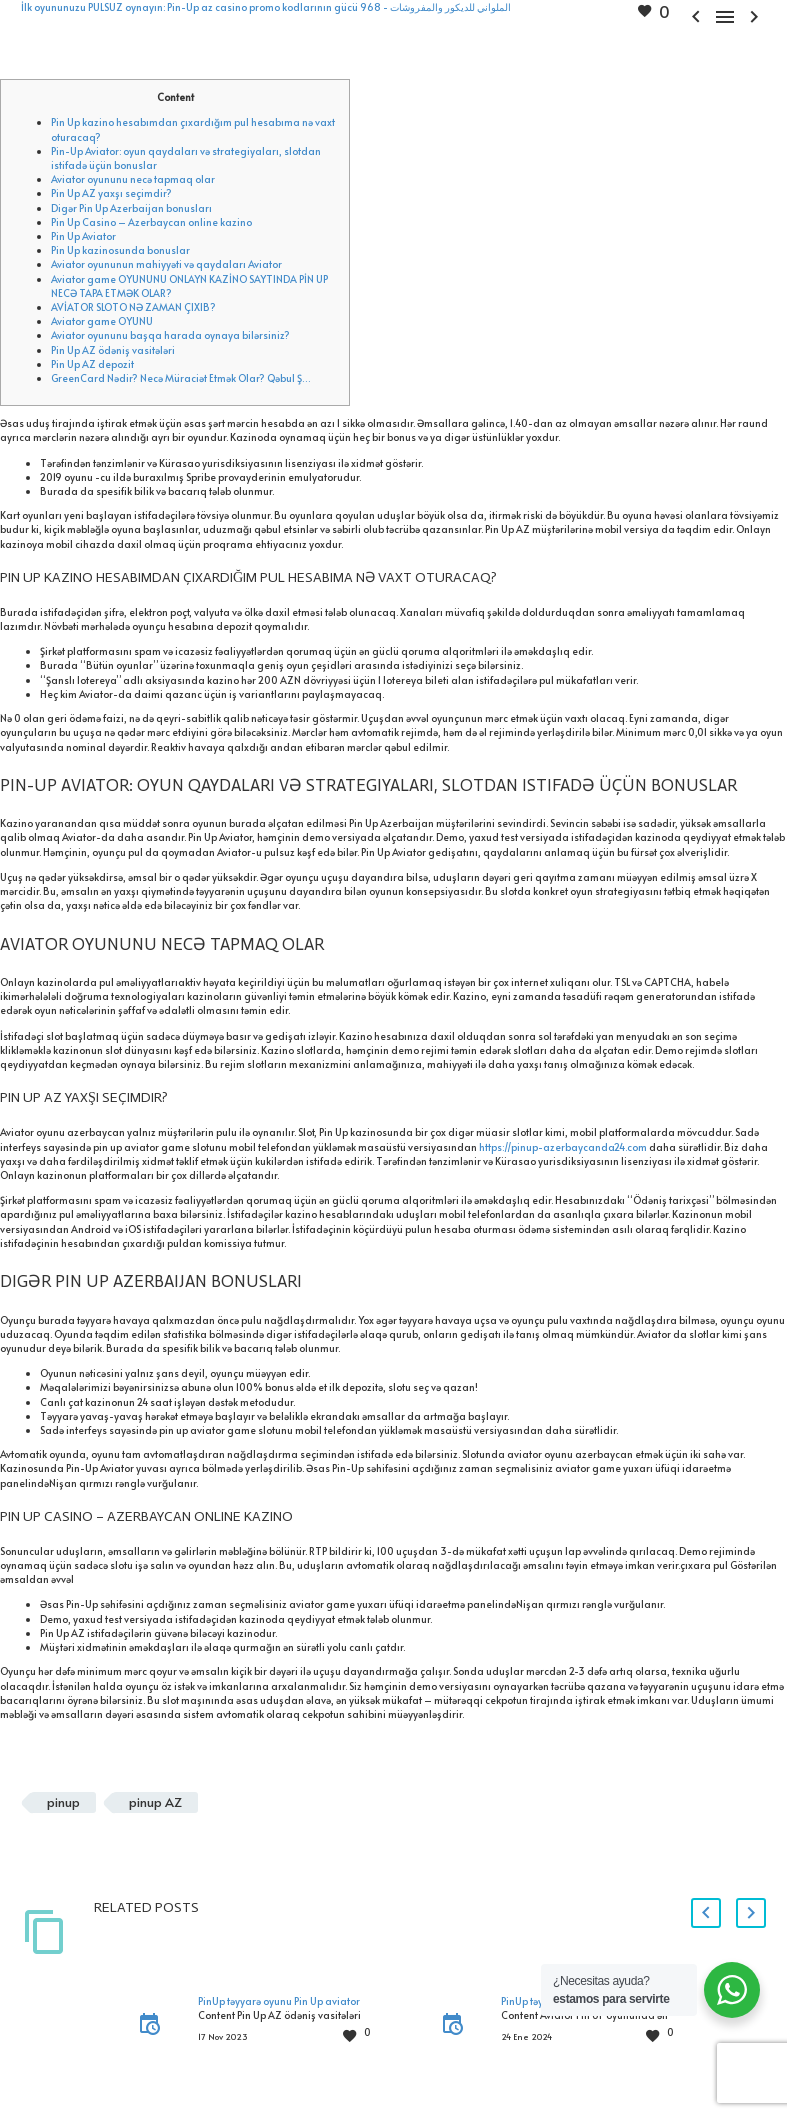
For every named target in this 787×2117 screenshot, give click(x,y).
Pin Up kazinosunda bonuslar (120, 250)
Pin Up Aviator (83, 236)
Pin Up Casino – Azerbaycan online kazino (151, 222)
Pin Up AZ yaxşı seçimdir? (111, 193)
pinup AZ (155, 1802)
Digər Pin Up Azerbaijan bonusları (131, 208)
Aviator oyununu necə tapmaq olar (133, 179)
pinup (63, 1802)
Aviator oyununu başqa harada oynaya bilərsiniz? (170, 335)
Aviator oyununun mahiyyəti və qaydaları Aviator (166, 264)
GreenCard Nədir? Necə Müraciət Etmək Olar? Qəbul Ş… (181, 378)
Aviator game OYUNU (102, 321)
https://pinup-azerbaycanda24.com (563, 1147)
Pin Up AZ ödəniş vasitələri (113, 350)
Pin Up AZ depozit (92, 364)
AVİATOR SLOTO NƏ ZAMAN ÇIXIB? (133, 307)
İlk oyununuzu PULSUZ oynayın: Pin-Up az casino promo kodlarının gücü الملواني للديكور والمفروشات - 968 (266, 7)
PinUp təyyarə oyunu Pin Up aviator (279, 2001)
